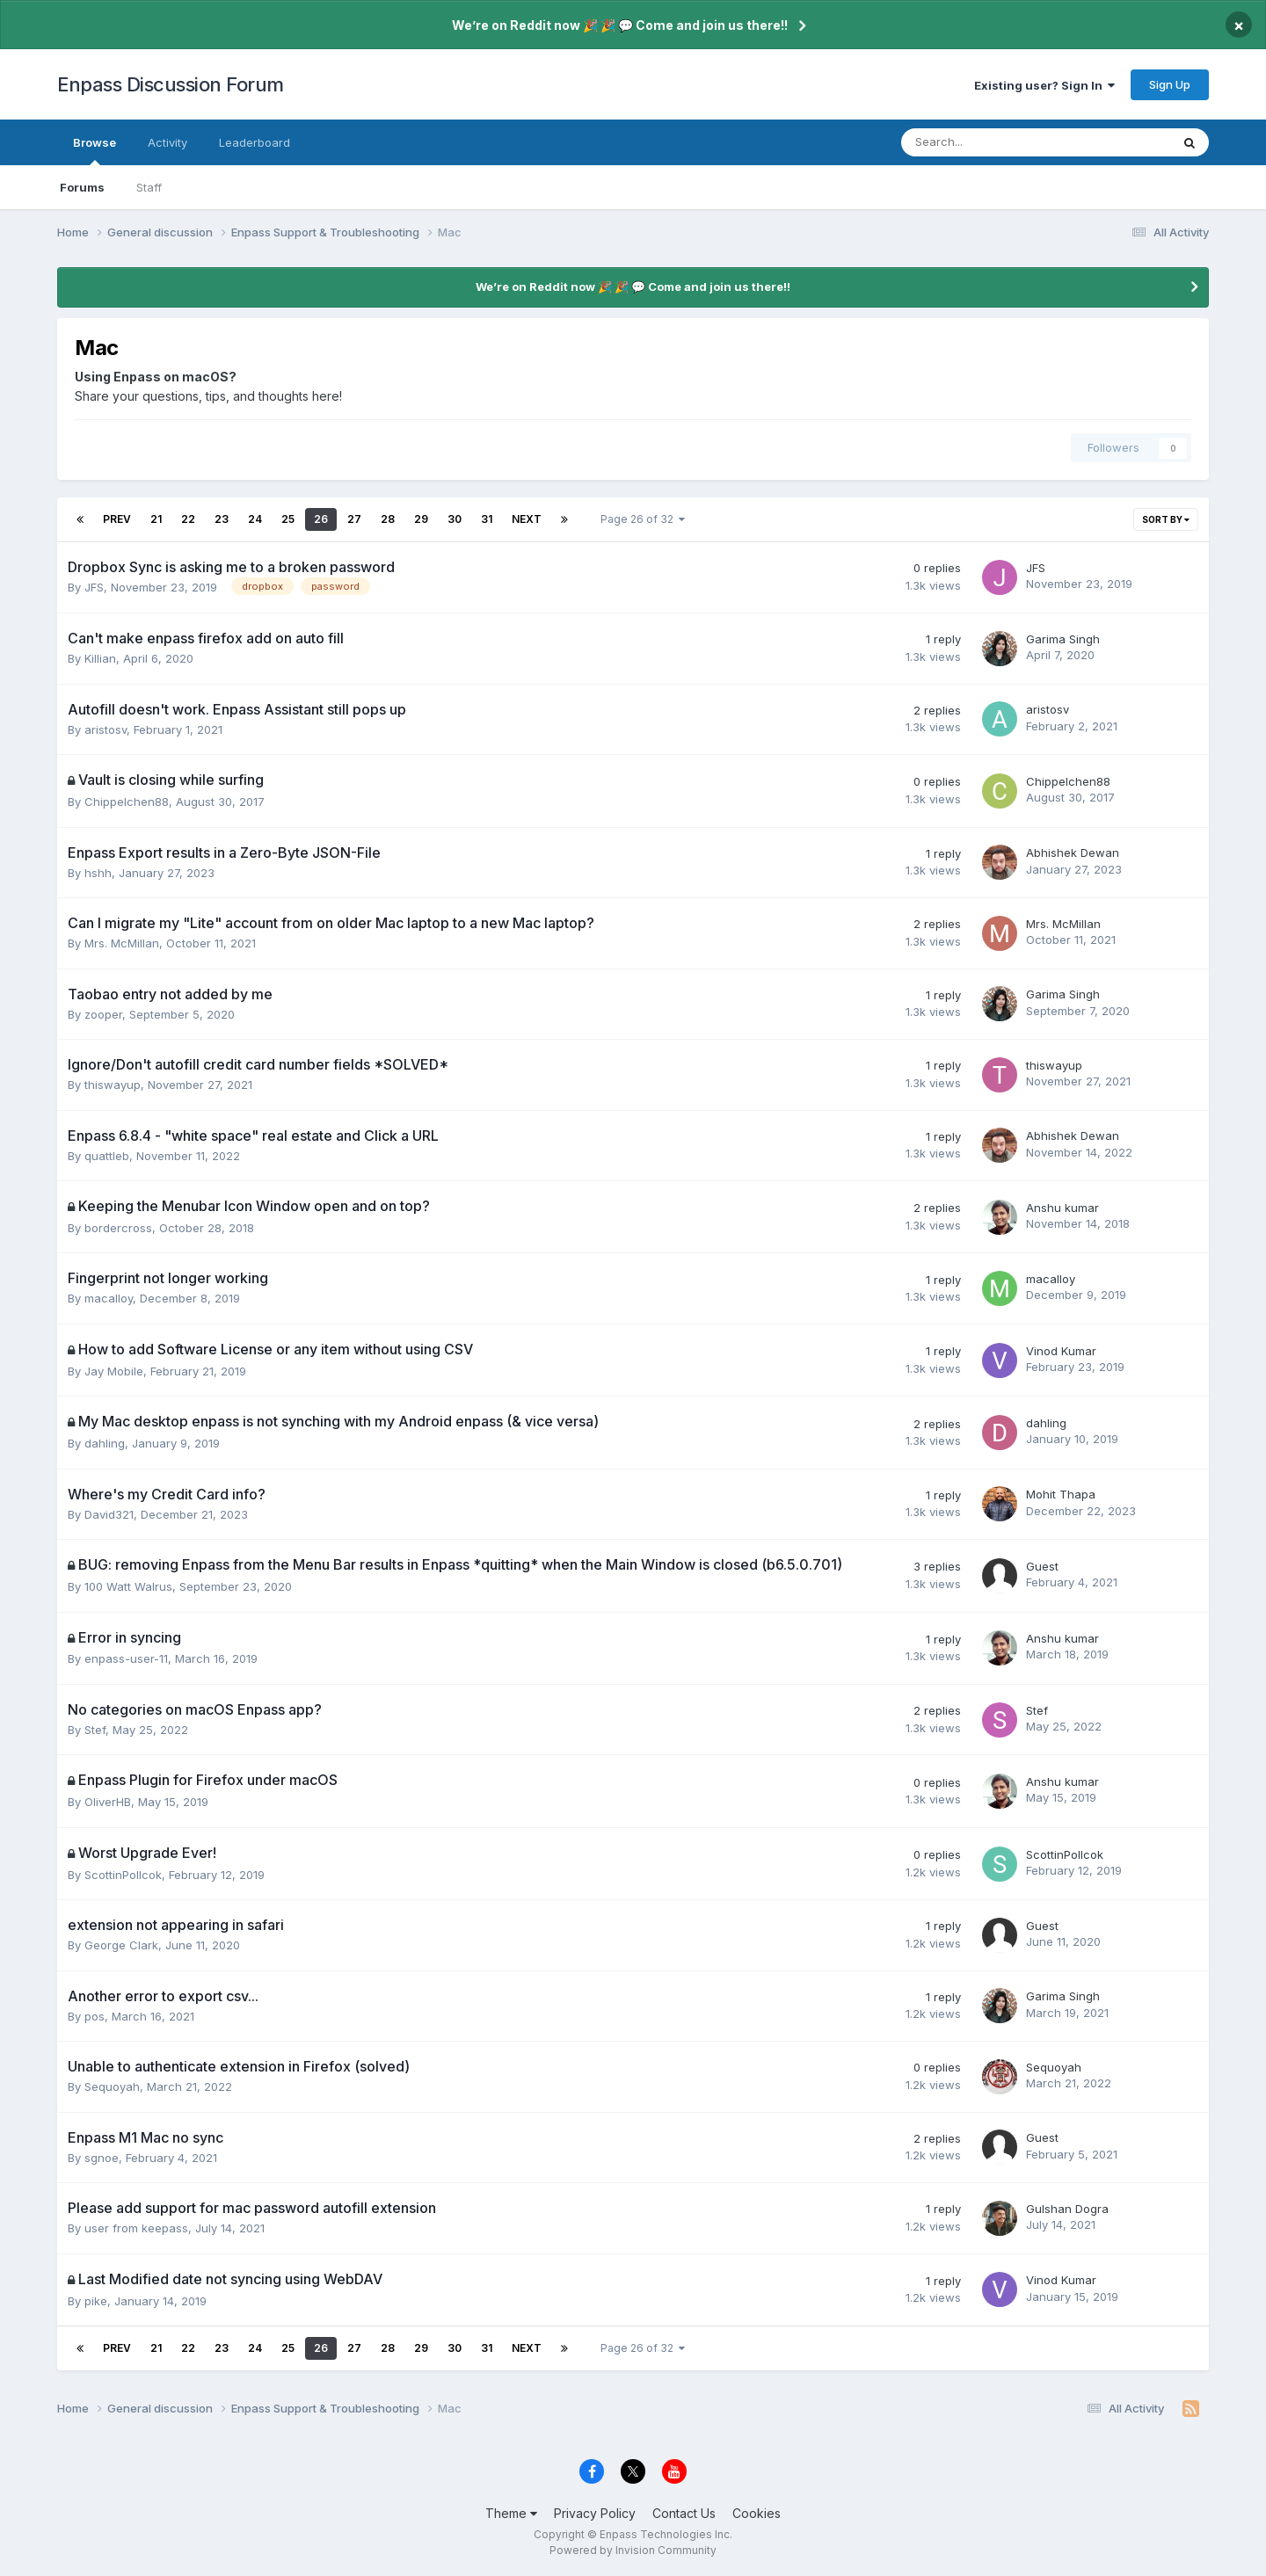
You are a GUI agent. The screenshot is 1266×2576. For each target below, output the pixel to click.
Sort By (1166, 519)
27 (354, 519)
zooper (103, 1014)
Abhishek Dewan (1072, 852)
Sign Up (1169, 84)
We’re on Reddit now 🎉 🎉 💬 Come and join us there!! (620, 25)
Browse (94, 150)
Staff (149, 187)
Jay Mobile (113, 1371)
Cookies (756, 2513)
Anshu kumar (1062, 1208)
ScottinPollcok (123, 1875)
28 (388, 519)
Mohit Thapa (1060, 1494)
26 (321, 519)
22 (188, 519)
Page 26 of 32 (642, 519)
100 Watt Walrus (128, 1586)
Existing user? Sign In (1044, 85)
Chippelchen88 (126, 802)
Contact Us (684, 2513)
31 (486, 519)
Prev (117, 519)
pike (95, 2301)
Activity (167, 142)
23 (222, 519)
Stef (95, 1730)
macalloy (108, 1298)
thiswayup (112, 1085)
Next (527, 519)
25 (288, 519)
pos (94, 2016)
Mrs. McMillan (121, 943)
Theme (511, 2513)
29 (421, 519)
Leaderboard (254, 142)
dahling (104, 1443)
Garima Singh (1063, 639)
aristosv (105, 729)
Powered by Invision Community (633, 2550)
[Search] (989, 142)
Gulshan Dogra (1067, 2209)
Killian (100, 658)
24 (255, 519)
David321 (109, 1514)
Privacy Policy (595, 2513)
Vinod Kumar (1061, 1351)
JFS (94, 587)
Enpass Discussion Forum (170, 84)
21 (156, 519)
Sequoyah (112, 2086)
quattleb (106, 1156)
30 (454, 519)
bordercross (118, 1228)
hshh (98, 873)
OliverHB (107, 1802)
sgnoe (101, 2158)
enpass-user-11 (126, 1658)
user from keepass (136, 2228)
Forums (82, 187)
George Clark (121, 1945)
